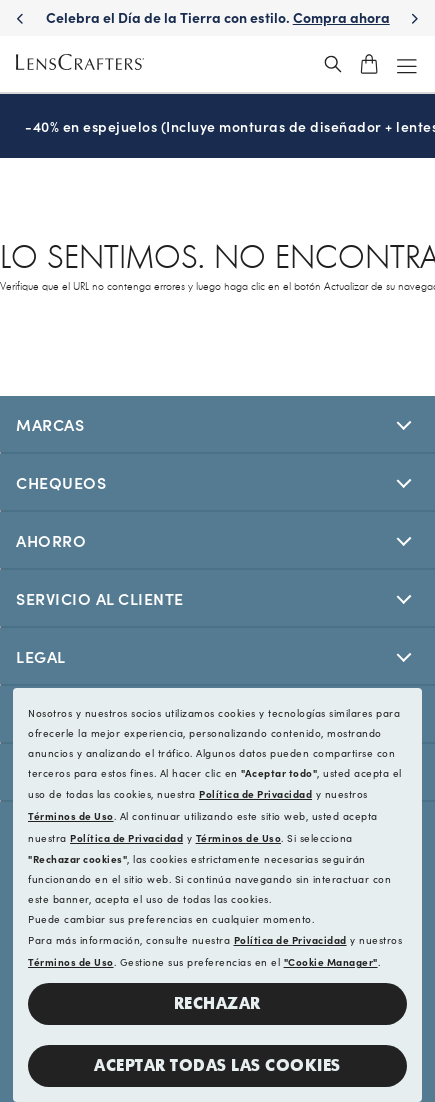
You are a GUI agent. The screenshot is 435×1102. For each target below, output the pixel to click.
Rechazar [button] (217, 1003)
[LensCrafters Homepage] (80, 64)
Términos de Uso (71, 816)
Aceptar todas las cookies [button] (217, 1065)
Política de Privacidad (255, 794)
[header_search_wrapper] (333, 64)
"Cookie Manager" (331, 962)
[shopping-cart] (369, 64)
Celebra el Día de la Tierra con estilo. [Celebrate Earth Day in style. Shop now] (262, 17)
